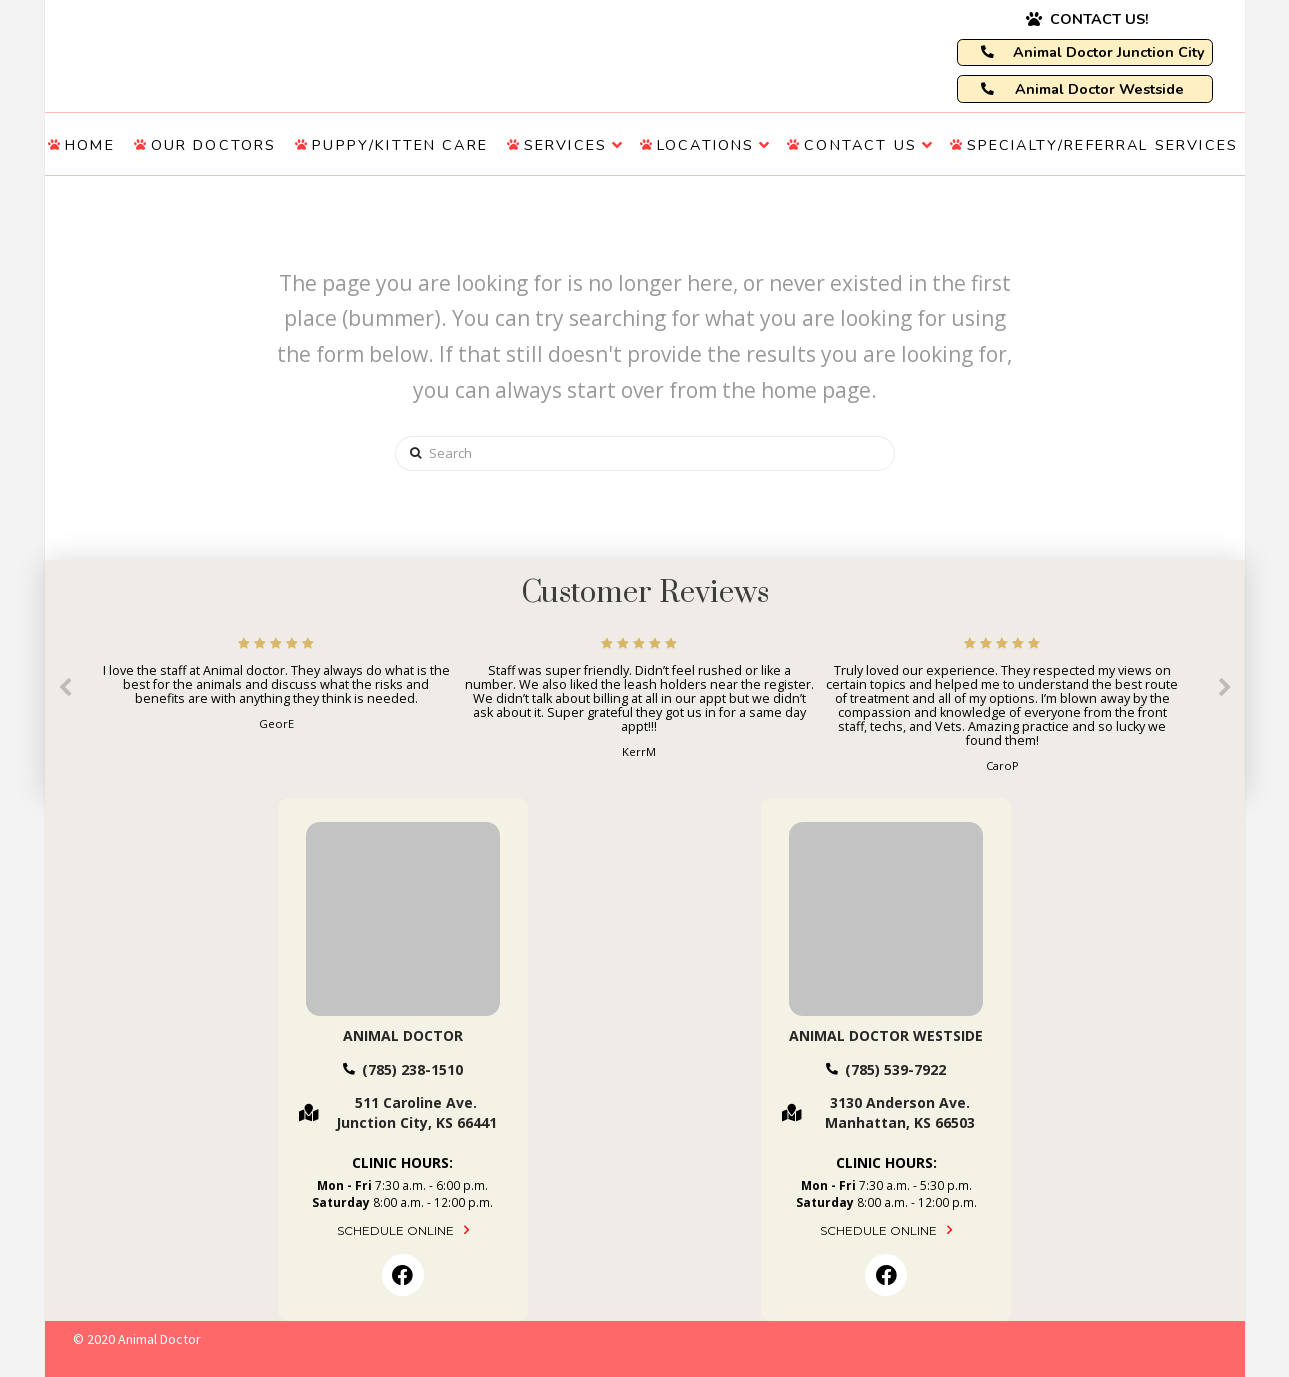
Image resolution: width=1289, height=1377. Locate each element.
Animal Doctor (403, 1035)
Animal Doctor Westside (886, 1035)
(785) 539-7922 (895, 1069)
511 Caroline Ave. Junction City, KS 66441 (416, 1112)
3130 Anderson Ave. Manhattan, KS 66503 (900, 1112)
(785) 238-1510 (412, 1069)
